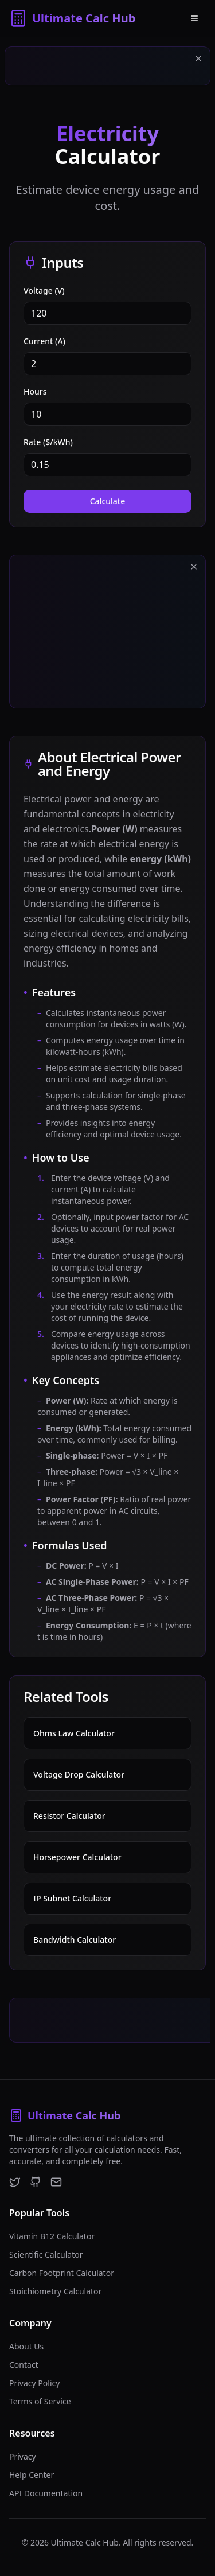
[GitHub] (35, 2182)
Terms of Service (40, 2401)
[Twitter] (15, 2182)
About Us (26, 2346)
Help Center (31, 2474)
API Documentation (46, 2493)
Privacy (22, 2456)
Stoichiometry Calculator (55, 2291)
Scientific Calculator (46, 2254)
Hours (35, 391)
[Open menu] (194, 18)
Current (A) (44, 341)
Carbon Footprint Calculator (61, 2272)
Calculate (108, 501)
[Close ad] (198, 58)
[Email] (56, 2182)
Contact (23, 2364)
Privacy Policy (34, 2383)
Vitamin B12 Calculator (52, 2236)
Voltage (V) (44, 290)
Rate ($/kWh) (48, 442)
